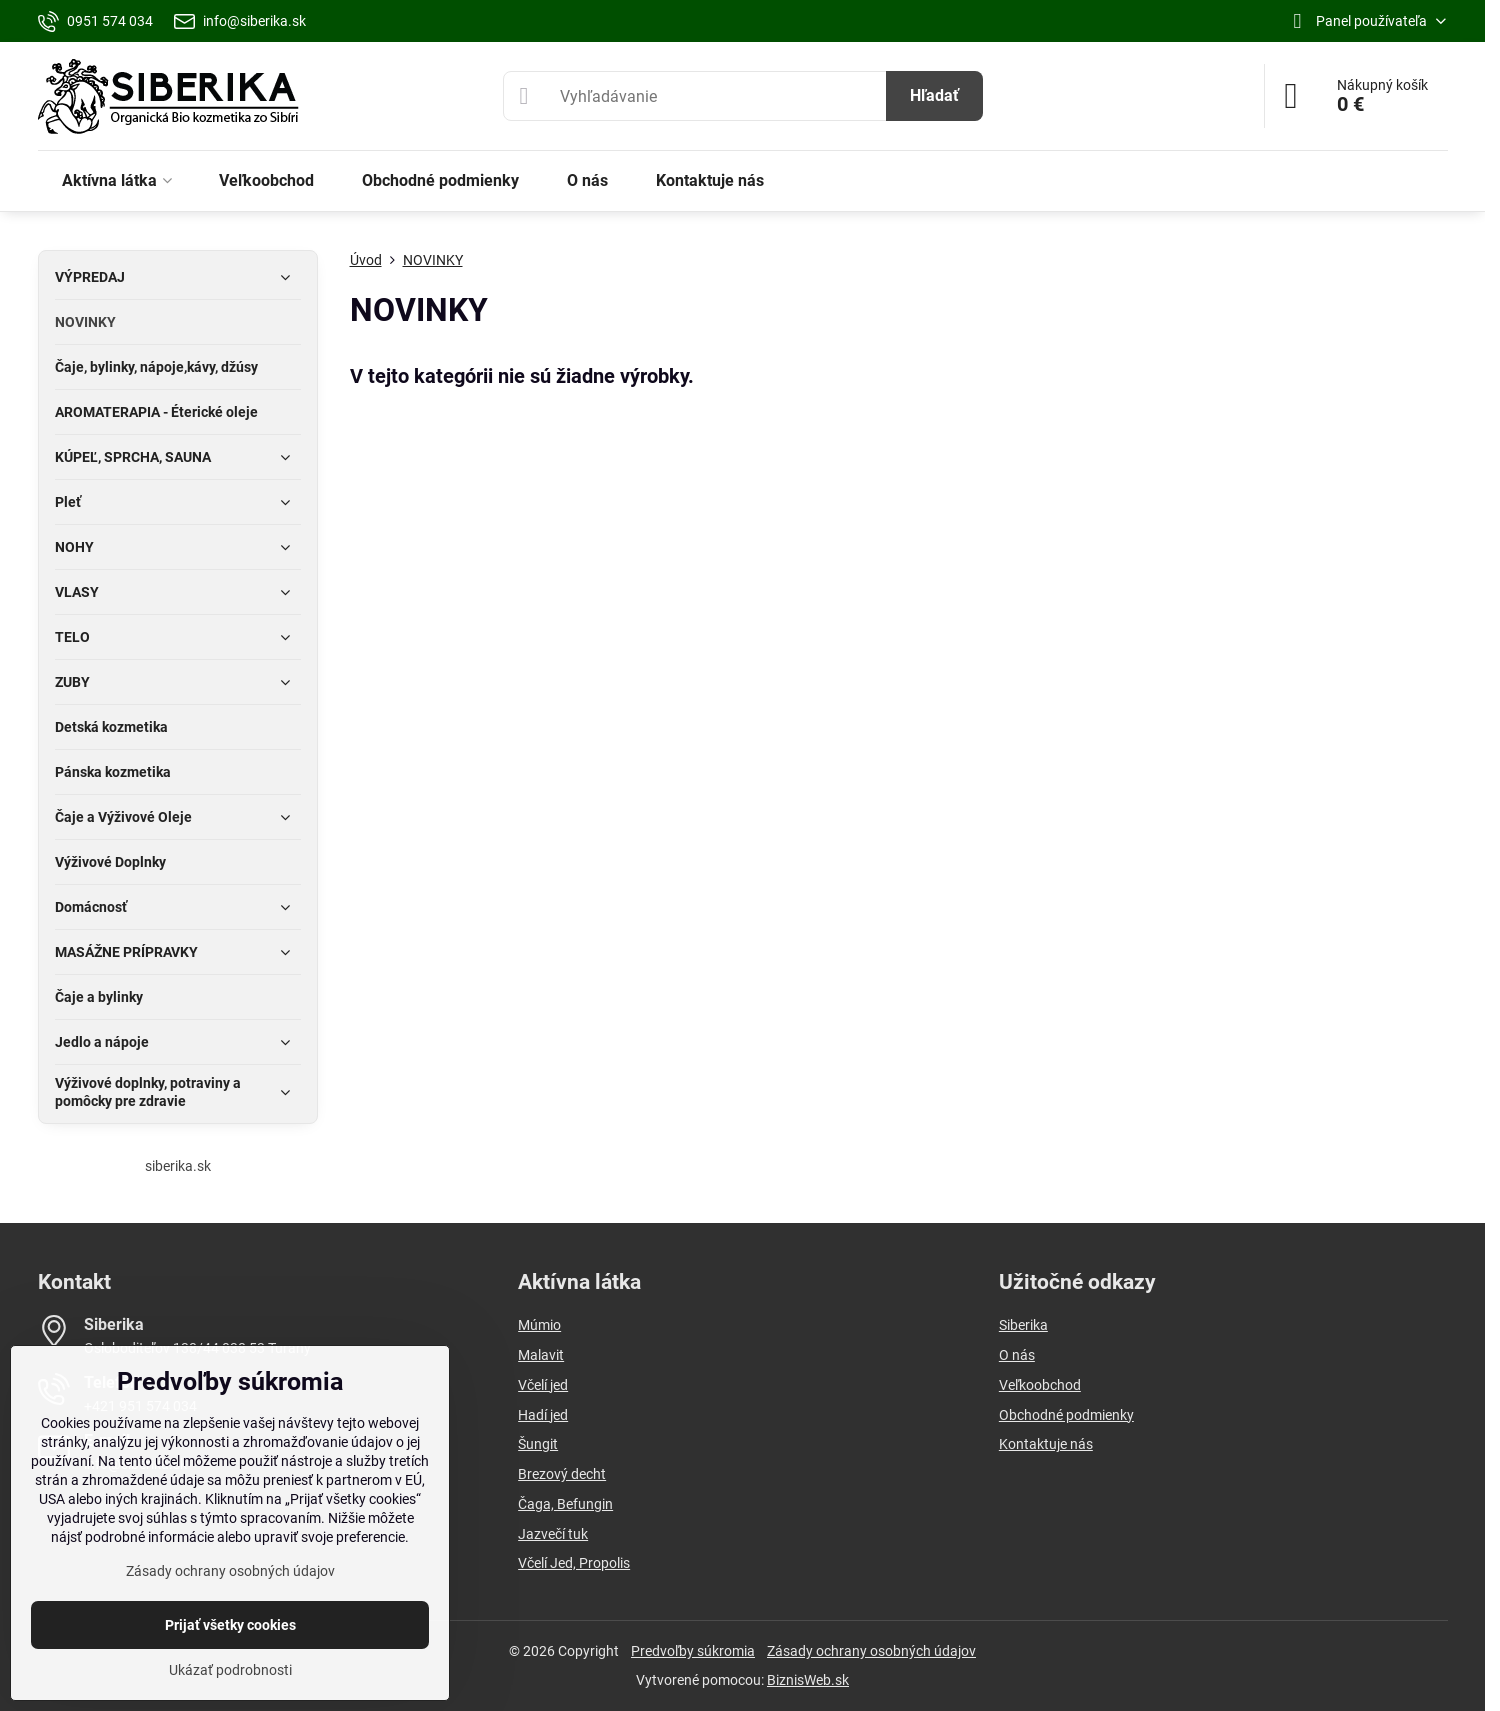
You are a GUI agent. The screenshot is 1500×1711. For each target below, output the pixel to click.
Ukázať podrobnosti (230, 1670)
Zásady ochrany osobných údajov (871, 1651)
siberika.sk (178, 1166)
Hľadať (934, 95)
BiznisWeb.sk (808, 1680)
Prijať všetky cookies (230, 1625)
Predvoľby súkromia (693, 1651)
